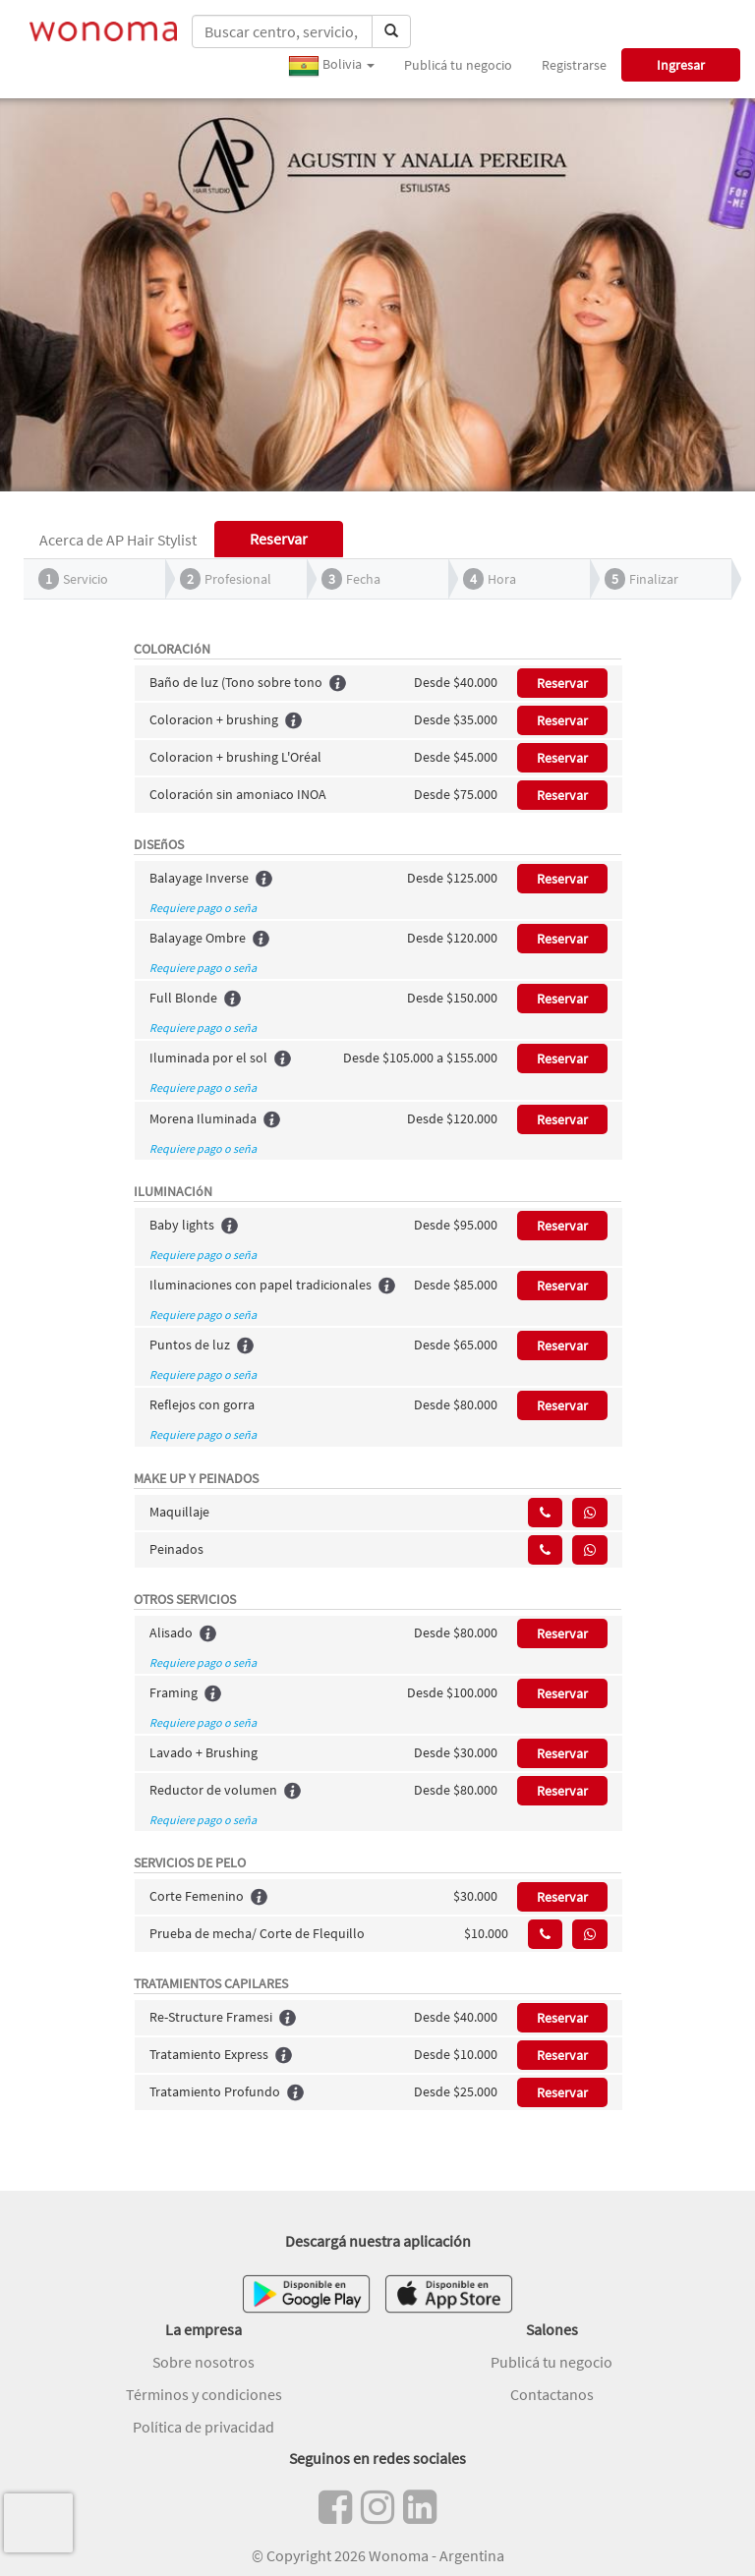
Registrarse (574, 65)
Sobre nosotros (203, 2362)
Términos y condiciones (204, 2394)
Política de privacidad (203, 2426)
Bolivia (331, 66)
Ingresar (681, 65)
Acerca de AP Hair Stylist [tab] (118, 539)
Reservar (562, 683)
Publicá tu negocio (458, 65)
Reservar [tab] (279, 538)
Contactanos (552, 2394)
